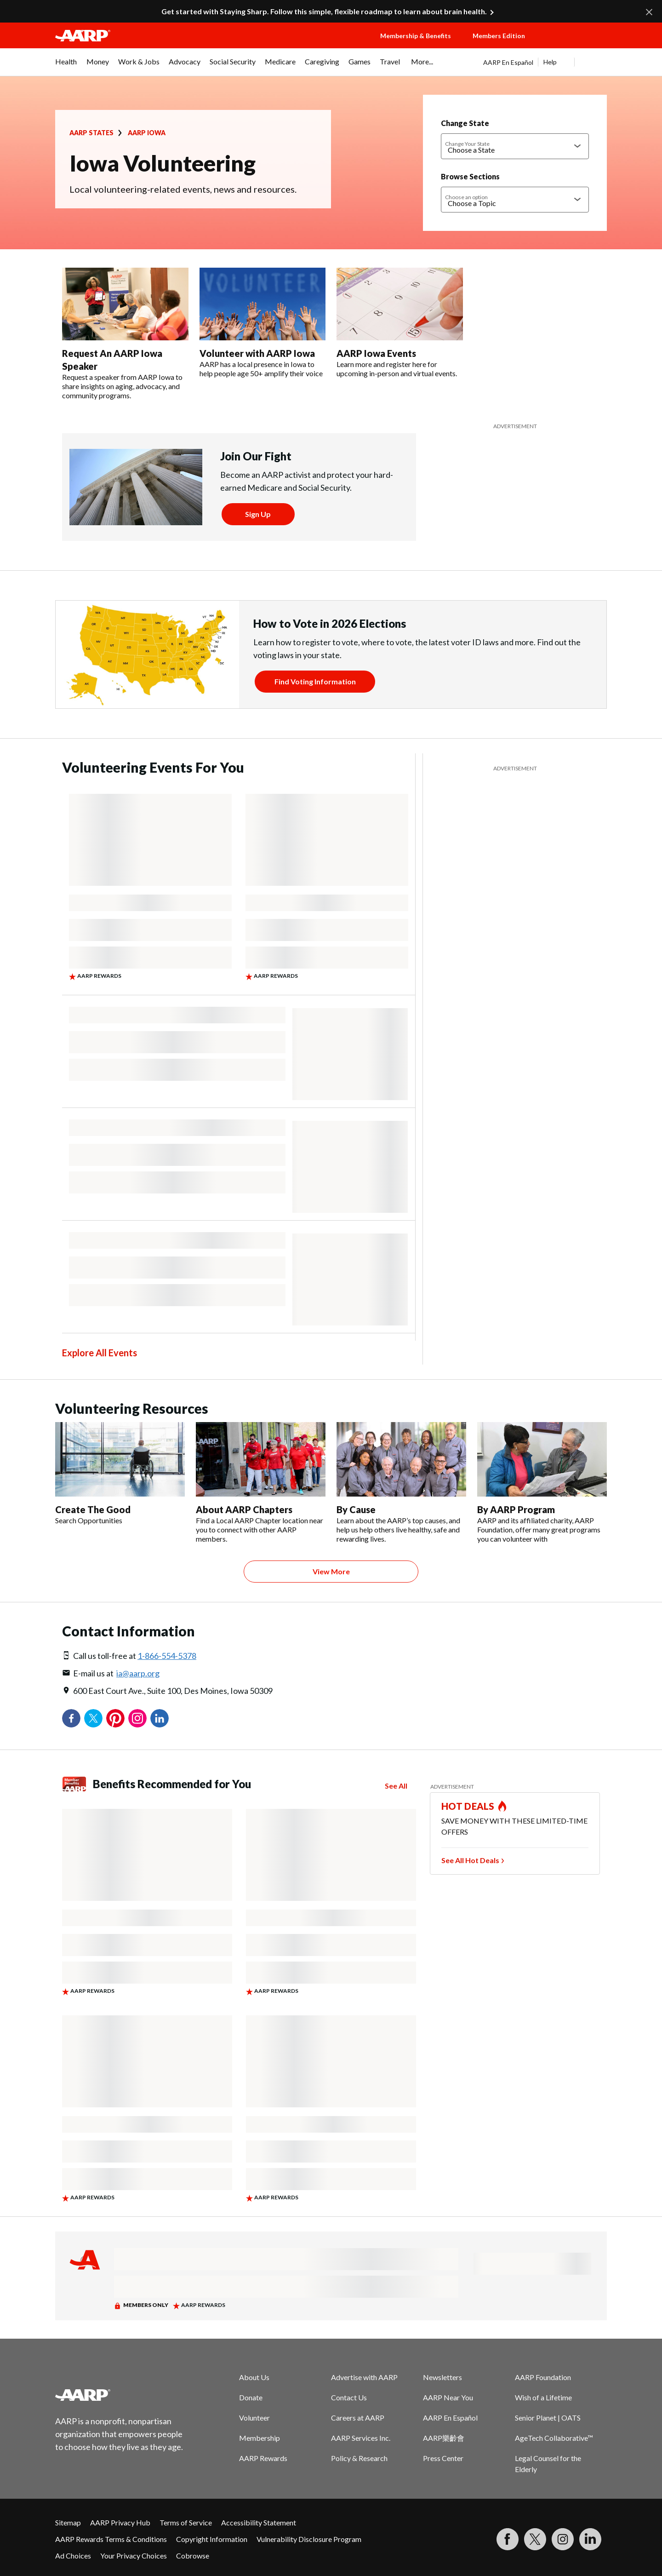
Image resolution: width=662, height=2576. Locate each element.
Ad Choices (73, 2555)
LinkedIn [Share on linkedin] (159, 1718)
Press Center (443, 2458)
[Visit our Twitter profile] (535, 2539)
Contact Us (349, 2397)
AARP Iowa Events (376, 353)
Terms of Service (186, 2522)
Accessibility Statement (258, 2522)
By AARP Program (516, 1509)
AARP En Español (508, 62)
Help (550, 62)
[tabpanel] (545, 62)
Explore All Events (99, 1352)
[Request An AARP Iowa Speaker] (125, 334)
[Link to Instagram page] (563, 2539)
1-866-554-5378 (166, 1656)
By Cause (356, 1509)
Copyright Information (211, 2539)
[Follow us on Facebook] (507, 2539)
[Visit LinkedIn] (590, 2539)
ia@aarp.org (138, 1673)
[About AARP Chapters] (260, 1482)
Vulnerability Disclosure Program (309, 2539)
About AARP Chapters (244, 1509)
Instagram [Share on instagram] (137, 1718)
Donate (251, 2397)
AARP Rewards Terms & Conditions (111, 2539)
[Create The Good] (120, 1473)
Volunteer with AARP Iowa (257, 353)
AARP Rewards (263, 2458)
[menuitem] (66, 66)
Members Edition (499, 36)
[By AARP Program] (542, 1482)
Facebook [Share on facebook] (71, 1718)
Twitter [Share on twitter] (93, 1718)
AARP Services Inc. (360, 2437)
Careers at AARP (357, 2417)
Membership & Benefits (415, 36)
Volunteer (254, 2417)
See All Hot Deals (470, 1860)
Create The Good (93, 1509)
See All (396, 1786)
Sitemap (68, 2522)
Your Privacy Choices (133, 2555)
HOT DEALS (468, 1806)
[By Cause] (401, 1482)
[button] (574, 44)
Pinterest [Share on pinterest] (115, 1718)
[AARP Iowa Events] (400, 323)
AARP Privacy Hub (120, 2522)
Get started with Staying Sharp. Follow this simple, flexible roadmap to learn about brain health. (324, 11)
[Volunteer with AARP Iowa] (263, 323)
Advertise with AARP (364, 2377)
